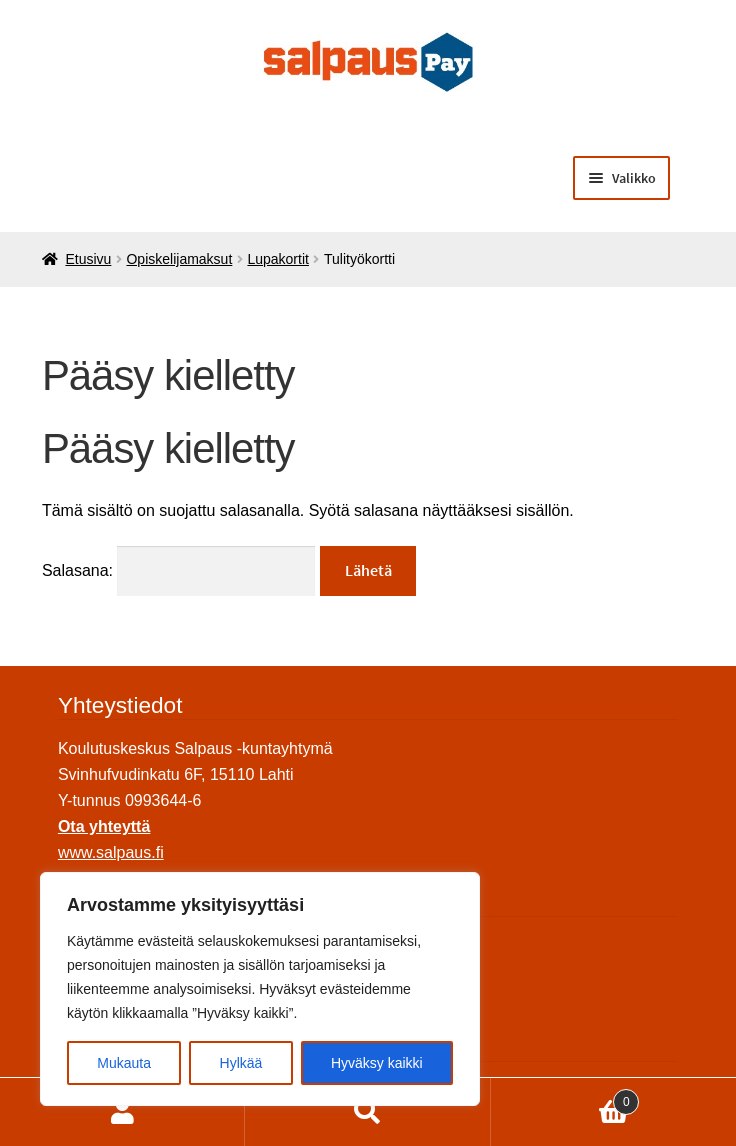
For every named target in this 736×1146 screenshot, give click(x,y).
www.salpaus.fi (111, 852)
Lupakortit (277, 259)
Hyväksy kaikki (377, 1063)
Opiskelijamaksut (179, 259)
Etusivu (88, 259)
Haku (367, 1112)
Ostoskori (565, 1098)
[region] (260, 989)
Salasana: (179, 570)
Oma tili (122, 1112)
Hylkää (241, 1063)
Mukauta (124, 1063)
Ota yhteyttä (104, 826)
